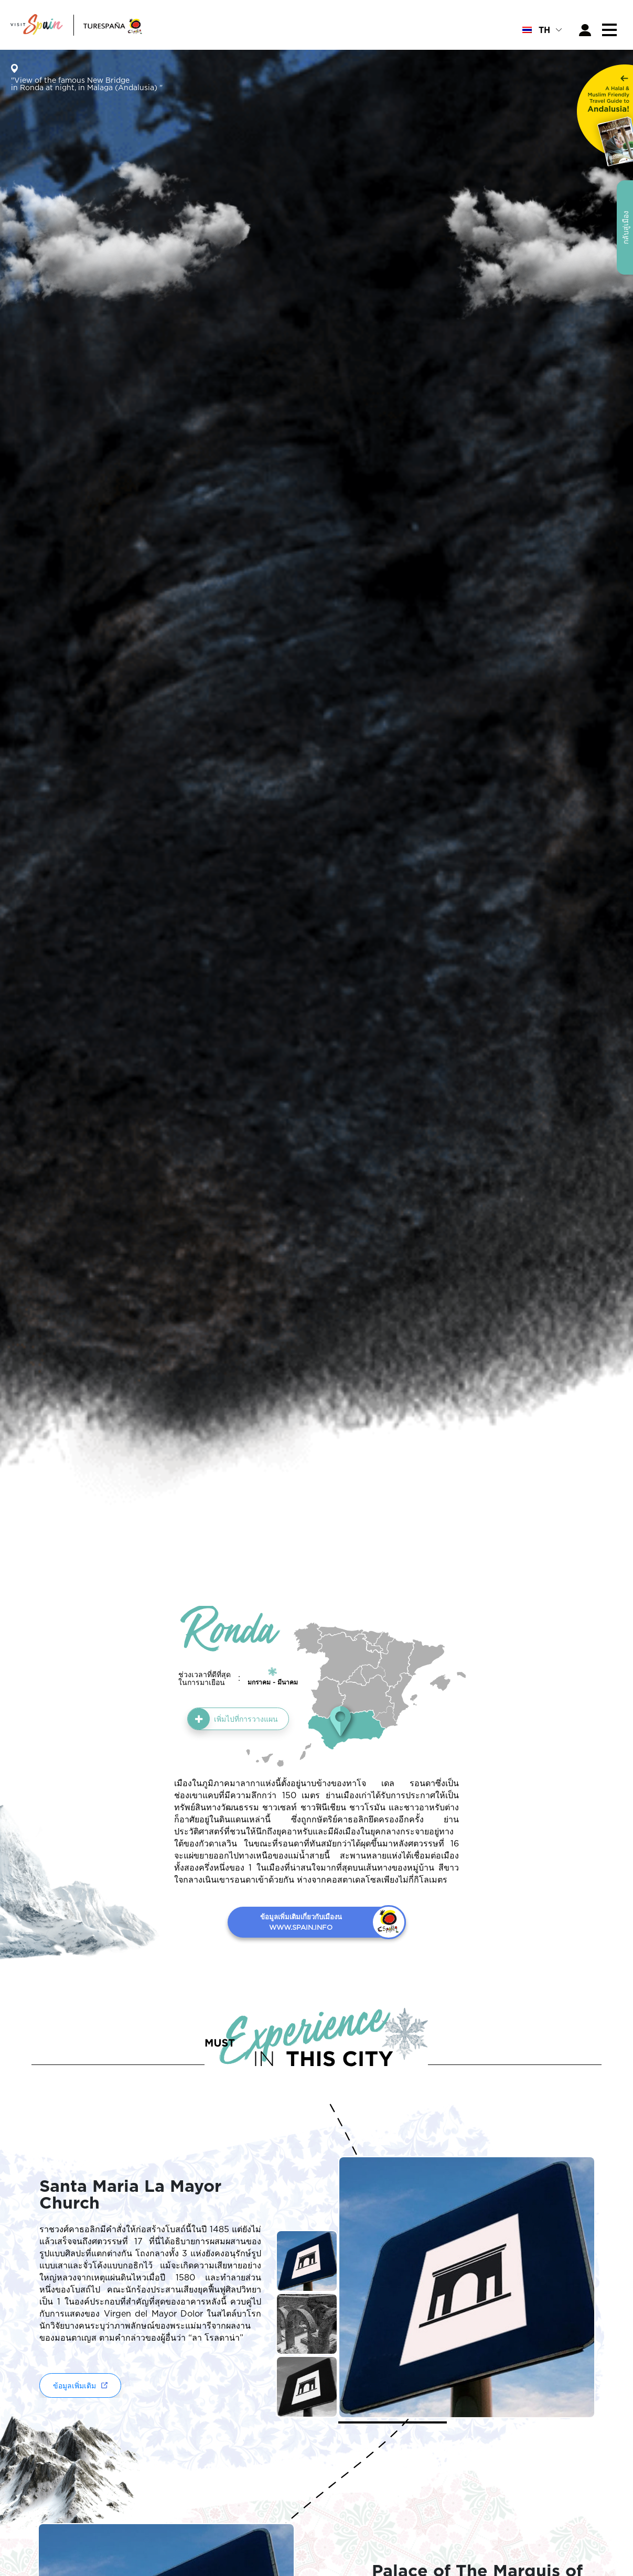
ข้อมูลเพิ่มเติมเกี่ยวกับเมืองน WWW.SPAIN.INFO (301, 1922)
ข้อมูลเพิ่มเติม (74, 2385)
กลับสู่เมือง (625, 227)
